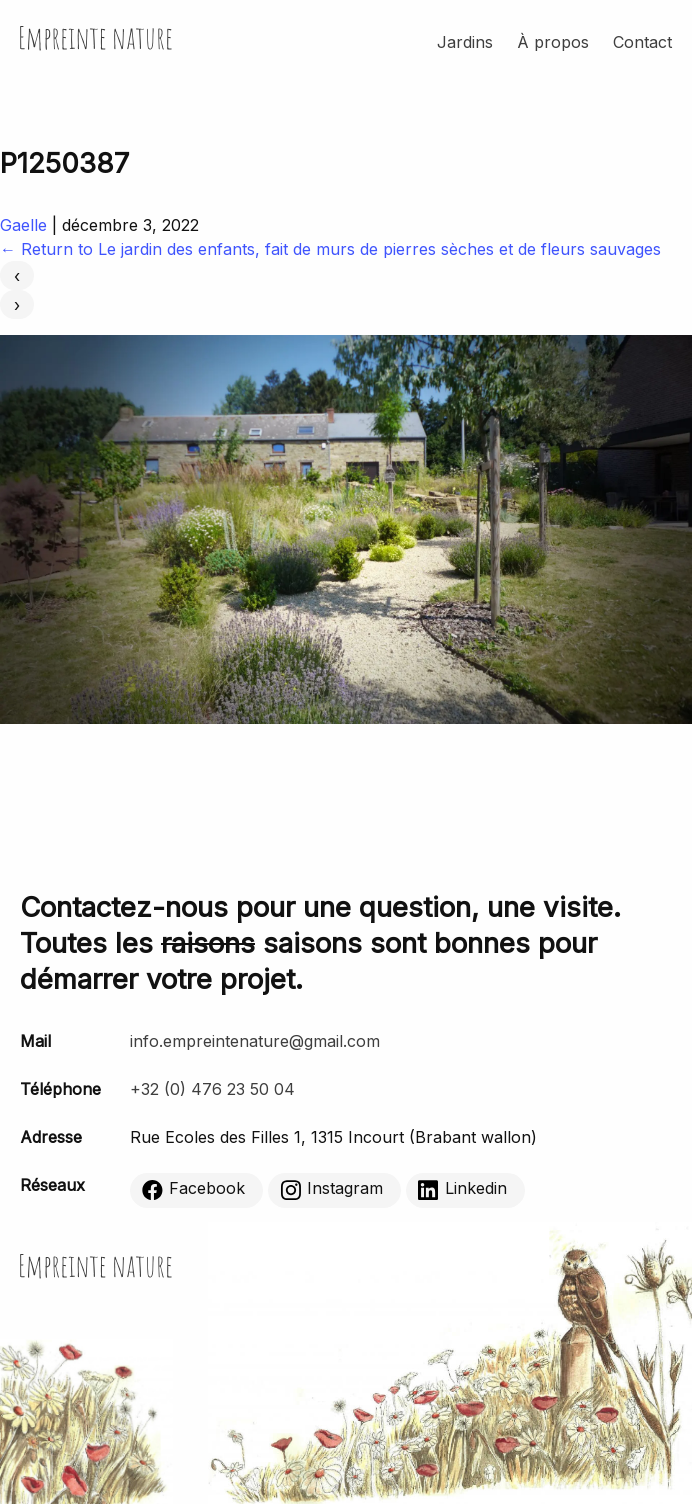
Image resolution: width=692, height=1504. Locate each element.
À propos (553, 42)
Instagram (331, 1189)
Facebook (193, 1189)
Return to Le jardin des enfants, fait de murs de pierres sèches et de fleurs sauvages (330, 249)
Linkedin (462, 1189)
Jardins (465, 42)
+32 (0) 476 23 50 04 (212, 1089)
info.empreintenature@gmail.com (255, 1041)
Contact (642, 42)
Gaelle (23, 225)
